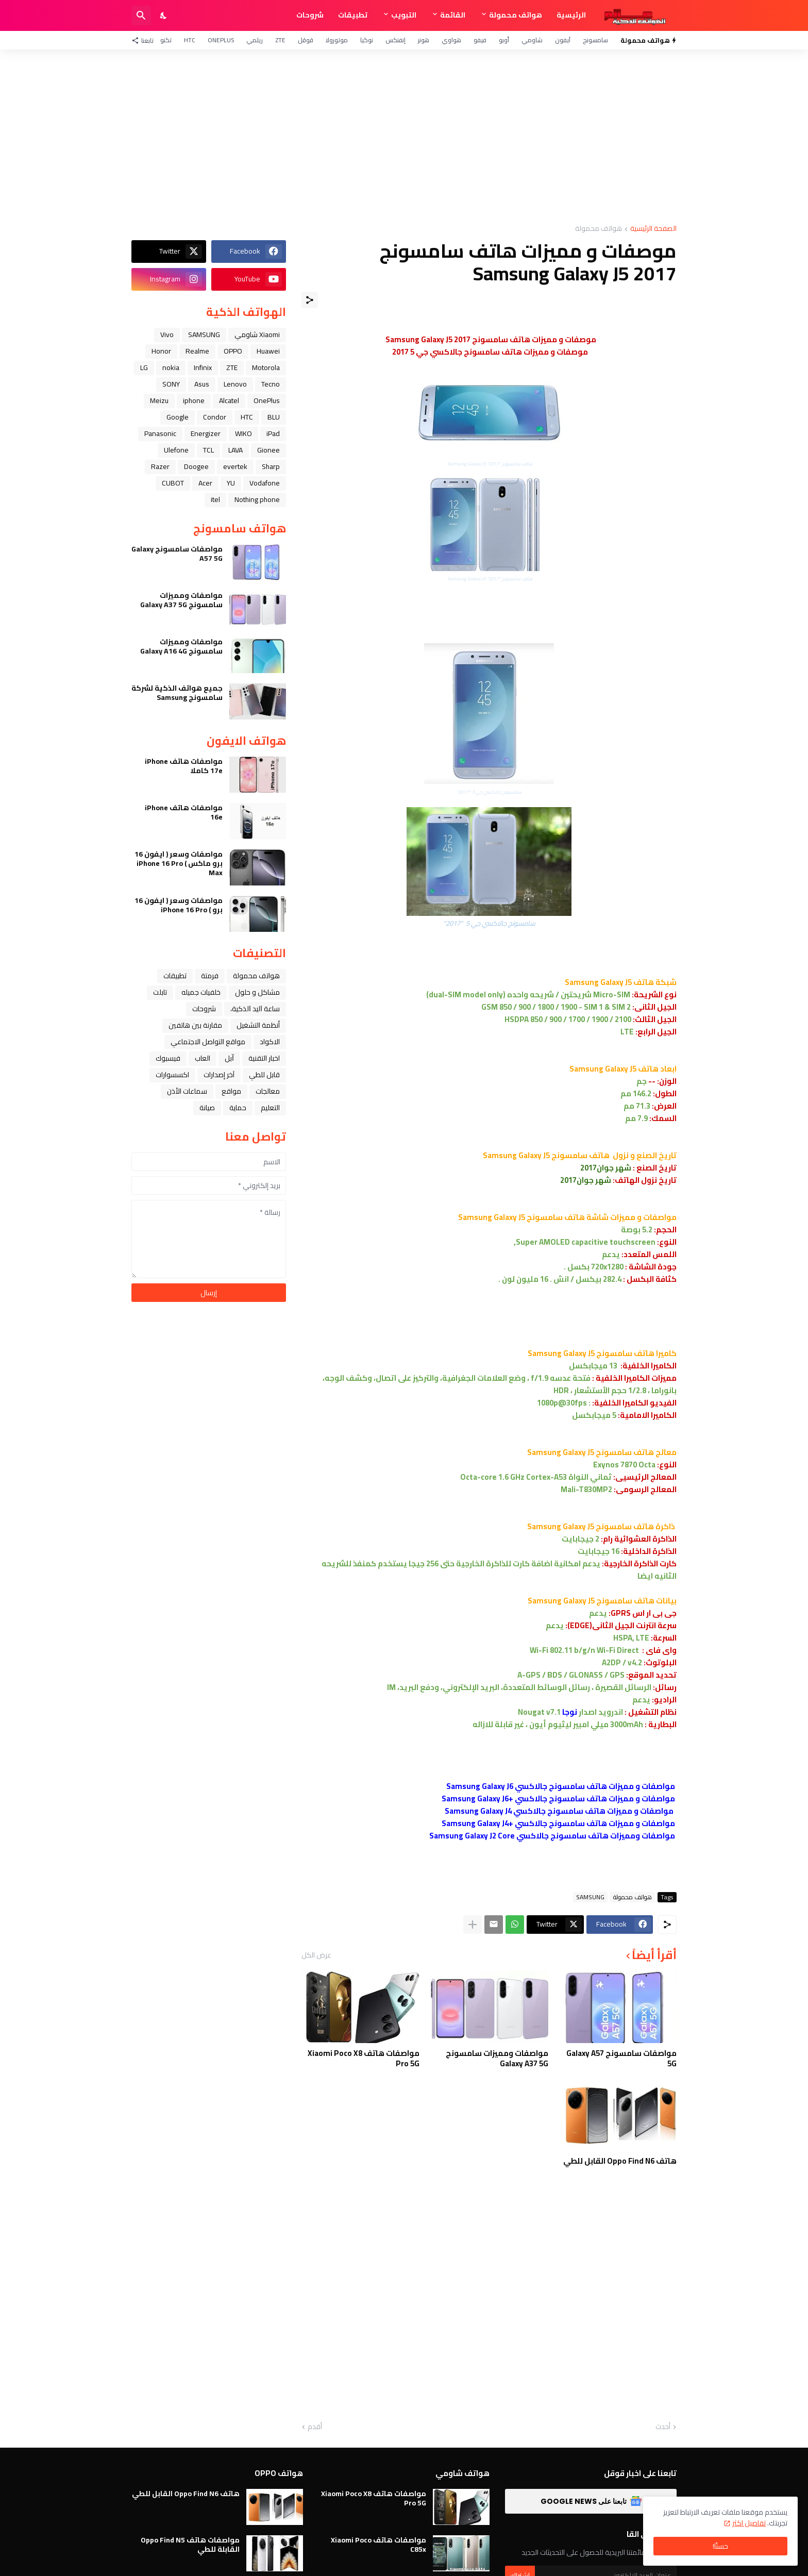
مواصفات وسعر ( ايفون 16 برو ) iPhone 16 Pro (178, 905)
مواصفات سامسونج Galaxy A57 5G (621, 2058)
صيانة (207, 1107)
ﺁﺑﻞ (229, 1058)
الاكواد (270, 1041)
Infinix (203, 367)
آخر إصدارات (219, 1074)
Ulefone (176, 450)
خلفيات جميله (201, 992)
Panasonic (160, 433)
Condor (214, 417)
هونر (423, 40)
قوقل (305, 40)
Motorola (266, 367)
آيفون (562, 40)
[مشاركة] (309, 300)
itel (215, 499)
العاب (202, 1058)
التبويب (403, 15)
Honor (161, 351)
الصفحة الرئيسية (653, 229)
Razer (160, 466)
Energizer (206, 433)
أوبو (504, 40)
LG (144, 367)
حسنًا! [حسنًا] (720, 2546)
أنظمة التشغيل (258, 1025)
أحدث (662, 2427)
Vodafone (264, 483)
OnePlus (221, 40)
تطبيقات (352, 15)
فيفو (480, 40)
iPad (273, 433)
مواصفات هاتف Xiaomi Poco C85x (378, 2544)
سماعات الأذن (187, 1091)
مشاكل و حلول (257, 992)
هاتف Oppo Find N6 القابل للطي (620, 2161)
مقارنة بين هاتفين (195, 1025)
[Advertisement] (404, 137)
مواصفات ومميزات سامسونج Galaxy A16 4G (181, 646)
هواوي (451, 40)
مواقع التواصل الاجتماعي (208, 1041)
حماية (237, 1107)
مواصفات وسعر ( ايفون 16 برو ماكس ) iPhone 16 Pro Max (178, 863)
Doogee (196, 466)
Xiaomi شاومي (257, 334)
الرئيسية (571, 15)
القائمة (452, 15)
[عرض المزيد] (472, 1924)
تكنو (166, 40)
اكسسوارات (172, 1074)
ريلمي (254, 40)
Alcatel (229, 400)
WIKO (243, 433)
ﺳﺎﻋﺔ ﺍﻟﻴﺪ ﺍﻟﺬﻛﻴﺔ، (255, 1008)
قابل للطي (264, 1074)
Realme (197, 351)
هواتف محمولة (515, 15)
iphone (194, 400)
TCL (208, 450)
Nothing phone (257, 499)
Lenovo (235, 384)
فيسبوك (168, 1058)
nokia (170, 367)
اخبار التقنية (264, 1058)
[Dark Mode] (164, 15)
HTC (189, 40)
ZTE (280, 40)
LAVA (235, 450)
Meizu (159, 400)
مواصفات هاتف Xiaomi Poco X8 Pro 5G (363, 2058)
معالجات (268, 1091)
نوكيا (366, 40)
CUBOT (173, 483)
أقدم (315, 2427)
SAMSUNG (590, 1897)
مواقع (231, 1091)
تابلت (160, 992)
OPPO (233, 351)
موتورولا (337, 40)
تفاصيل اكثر (749, 2523)
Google (177, 417)
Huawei (268, 351)
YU (231, 483)
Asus (201, 384)
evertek (235, 466)
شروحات (310, 15)
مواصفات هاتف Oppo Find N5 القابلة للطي (190, 2544)
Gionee (268, 450)
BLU (273, 417)
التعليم (270, 1107)
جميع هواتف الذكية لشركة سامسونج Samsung (177, 692)
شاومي (532, 40)
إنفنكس (395, 40)
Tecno (270, 384)
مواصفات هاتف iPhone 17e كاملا (184, 766)
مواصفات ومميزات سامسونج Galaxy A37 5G (497, 2058)
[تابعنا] (145, 40)
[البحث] (141, 15)
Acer (205, 483)
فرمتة (209, 975)
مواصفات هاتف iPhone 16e (184, 812)
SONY (171, 384)
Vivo (167, 334)
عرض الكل (316, 1955)
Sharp (271, 466)
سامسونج (595, 40)
